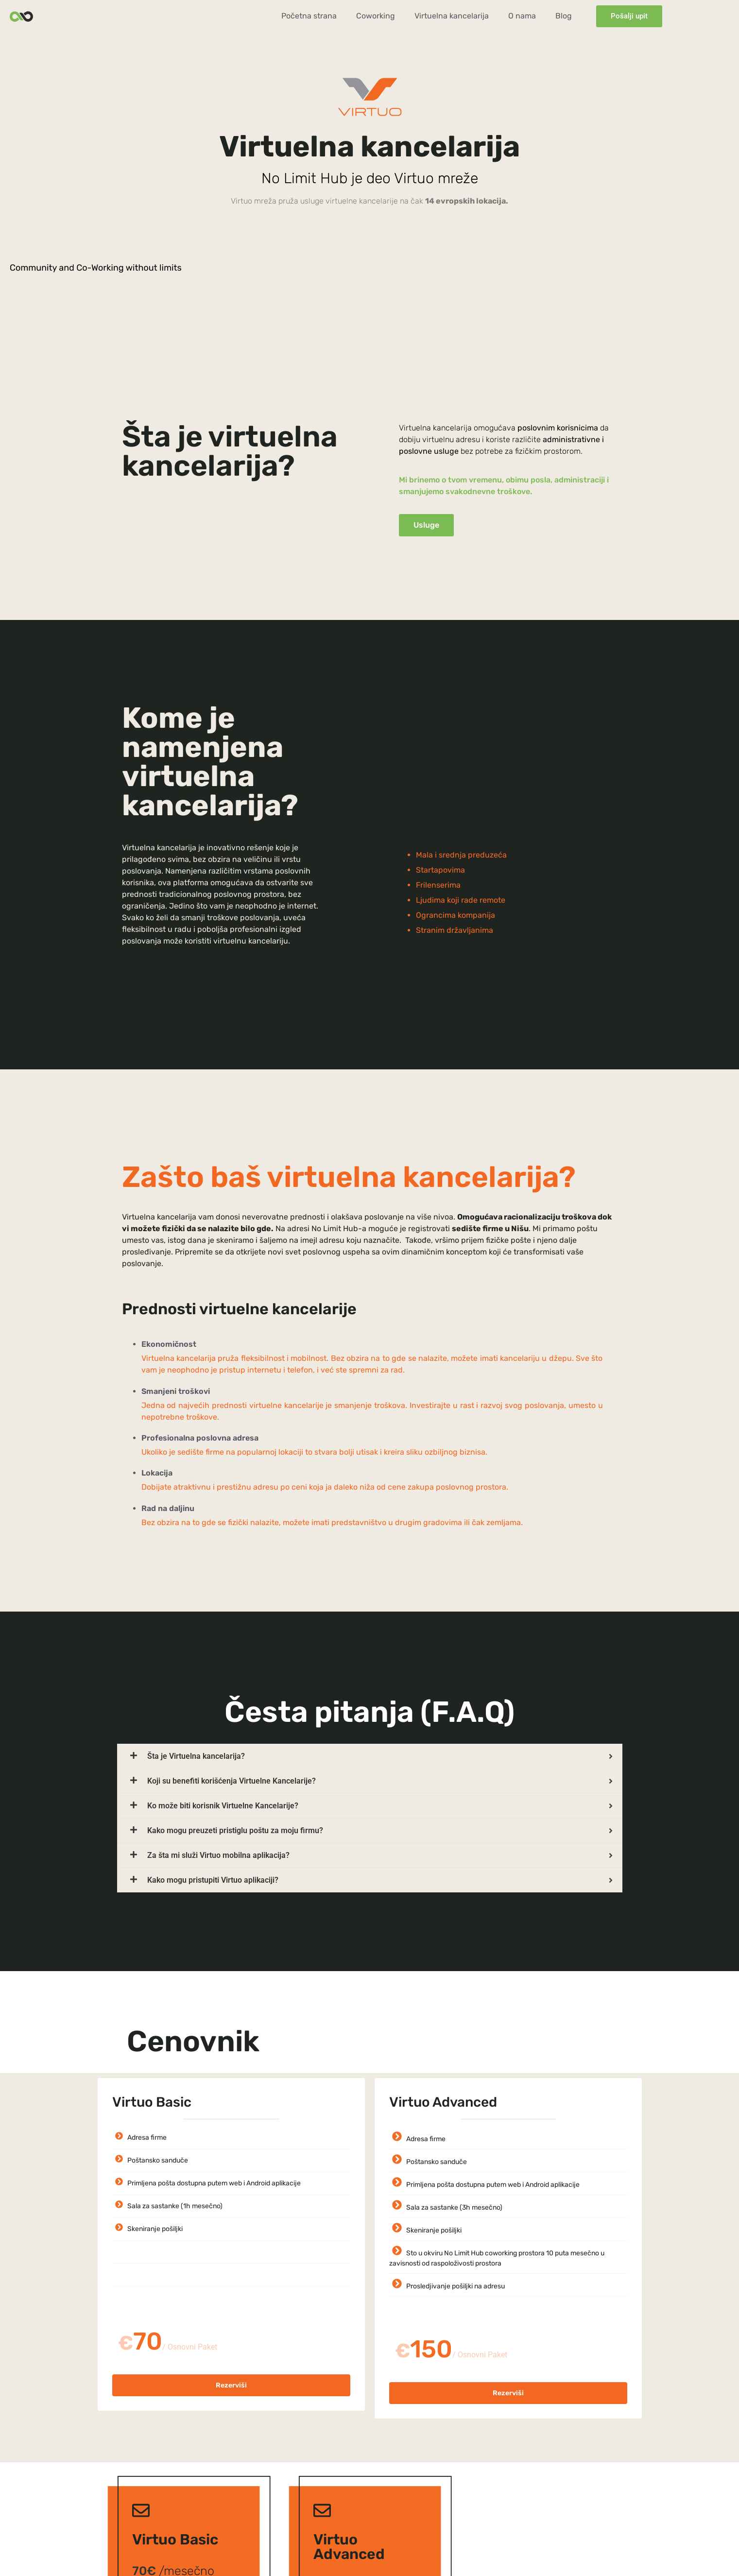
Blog (563, 15)
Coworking (375, 15)
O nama (522, 15)
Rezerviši (231, 2385)
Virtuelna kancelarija (451, 15)
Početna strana (309, 15)
